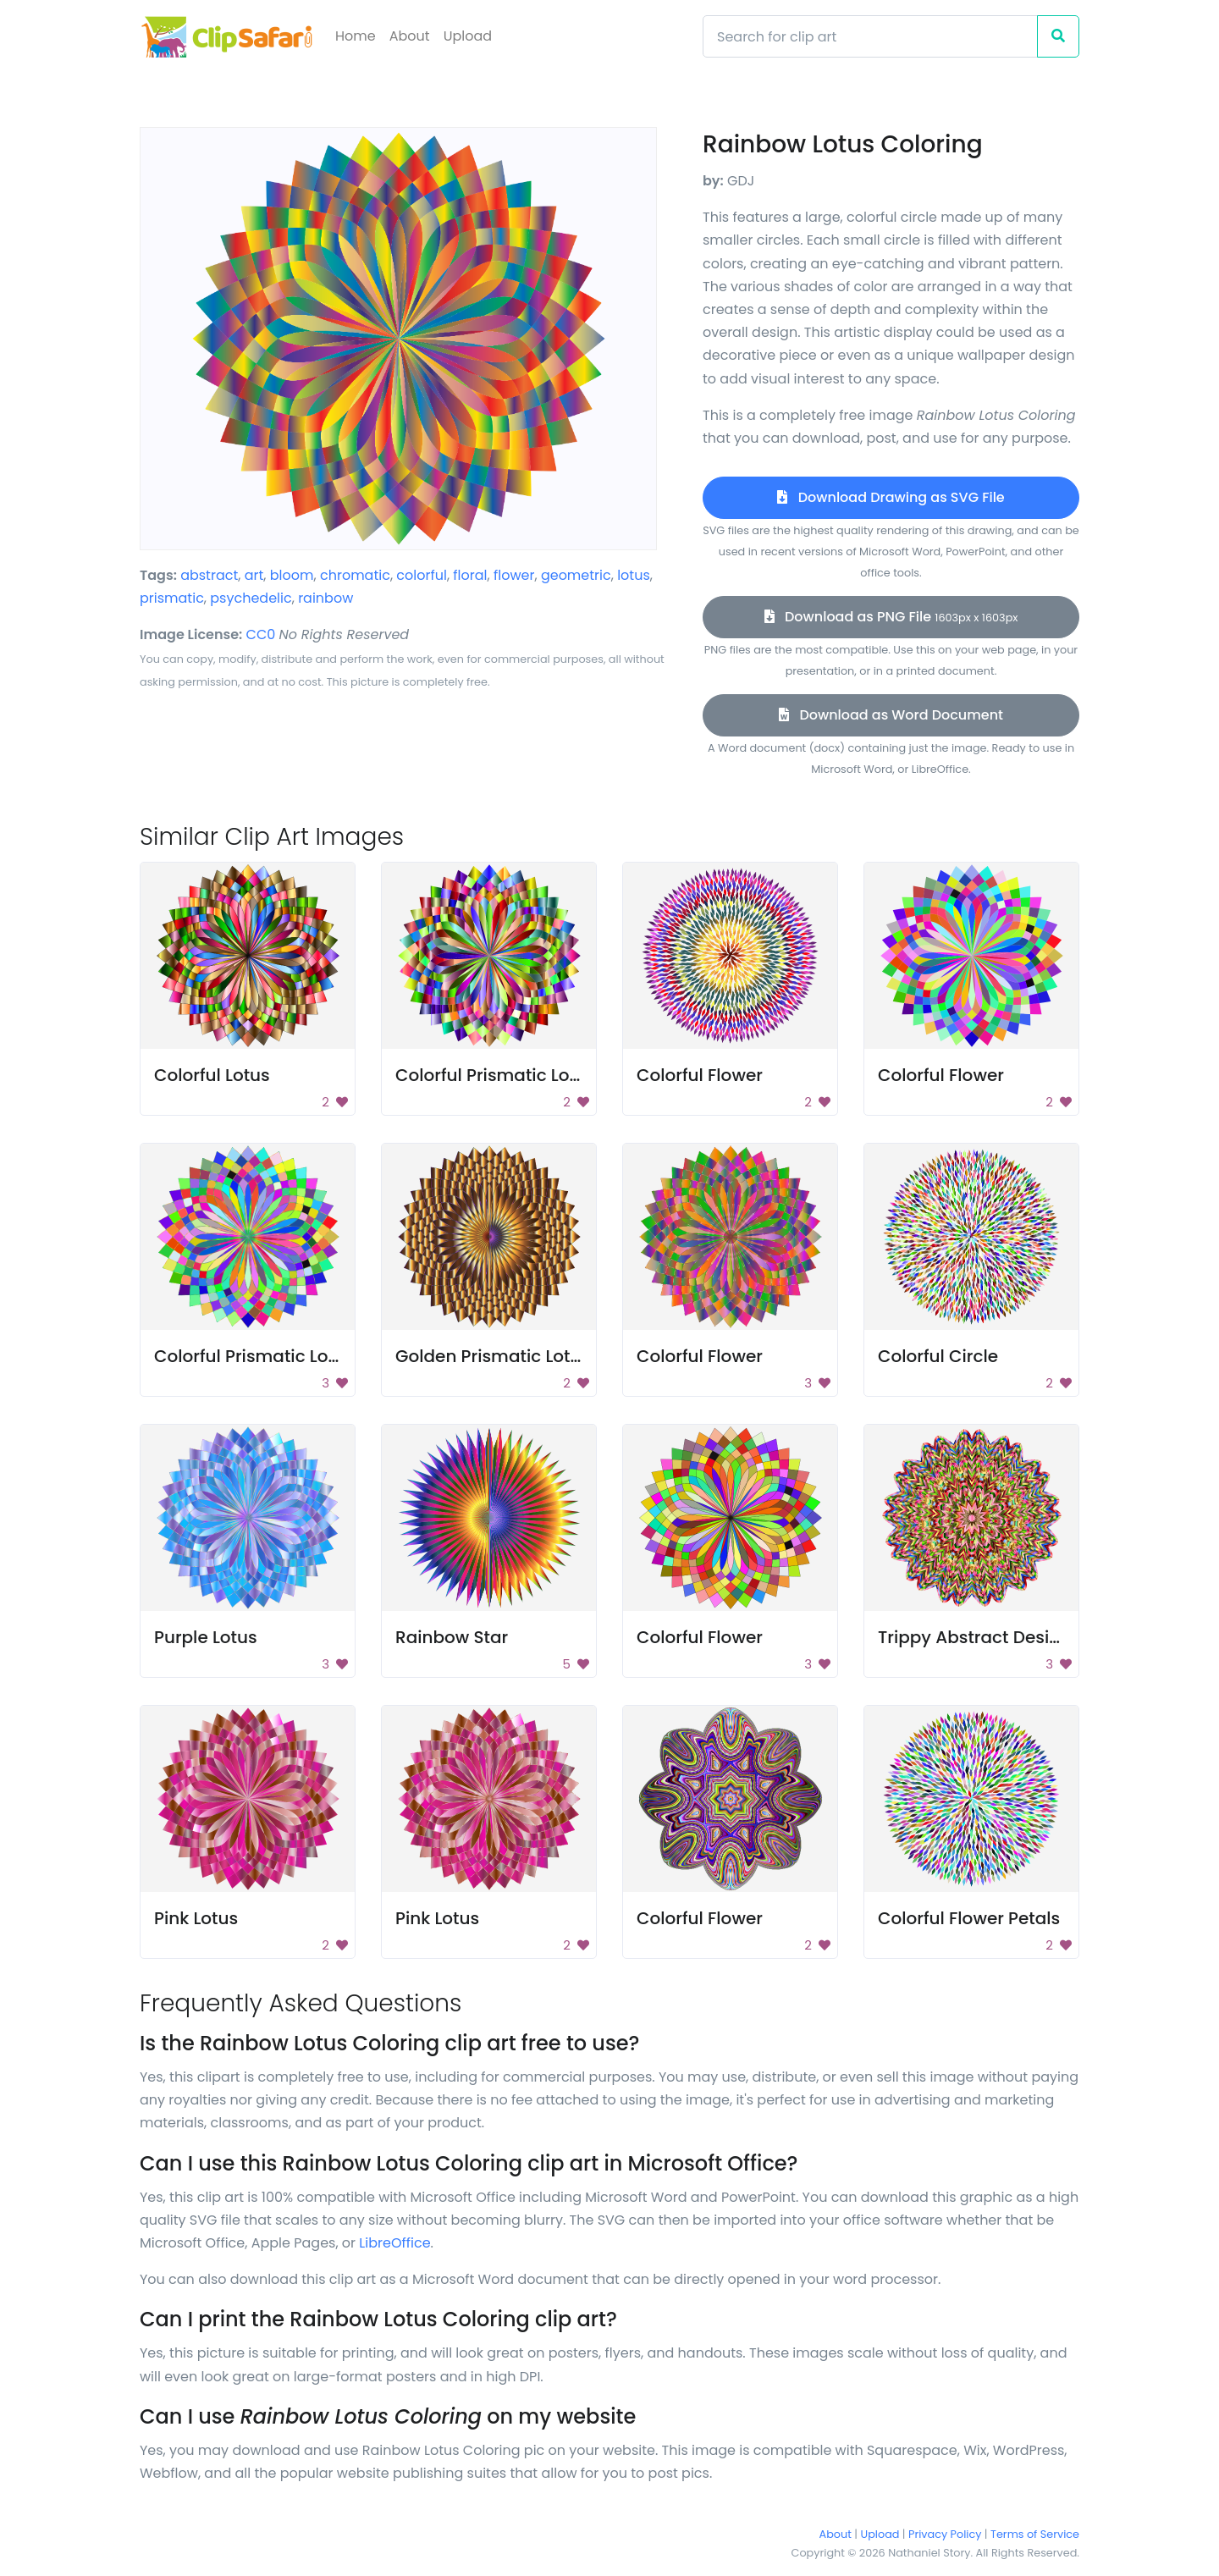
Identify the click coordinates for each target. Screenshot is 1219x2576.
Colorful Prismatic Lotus (495, 1075)
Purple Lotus (205, 1637)
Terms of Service (1034, 2534)
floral (470, 575)
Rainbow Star (451, 1637)
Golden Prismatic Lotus (492, 1356)
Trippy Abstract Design (975, 1637)
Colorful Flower (700, 1075)
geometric (576, 575)
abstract (209, 575)
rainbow (325, 598)
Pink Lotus (196, 1918)
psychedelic (250, 598)
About (409, 36)
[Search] (870, 36)
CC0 (261, 634)
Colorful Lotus (212, 1075)
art (254, 575)
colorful (421, 575)
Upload (468, 36)
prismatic (172, 598)
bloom (292, 575)
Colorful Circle (938, 1356)
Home (355, 36)
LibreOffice (394, 2243)
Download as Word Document (891, 715)
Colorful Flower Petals (969, 1918)
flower (514, 575)
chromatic (355, 575)
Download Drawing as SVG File (890, 497)
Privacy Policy (944, 2534)
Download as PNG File (891, 616)
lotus (633, 575)
